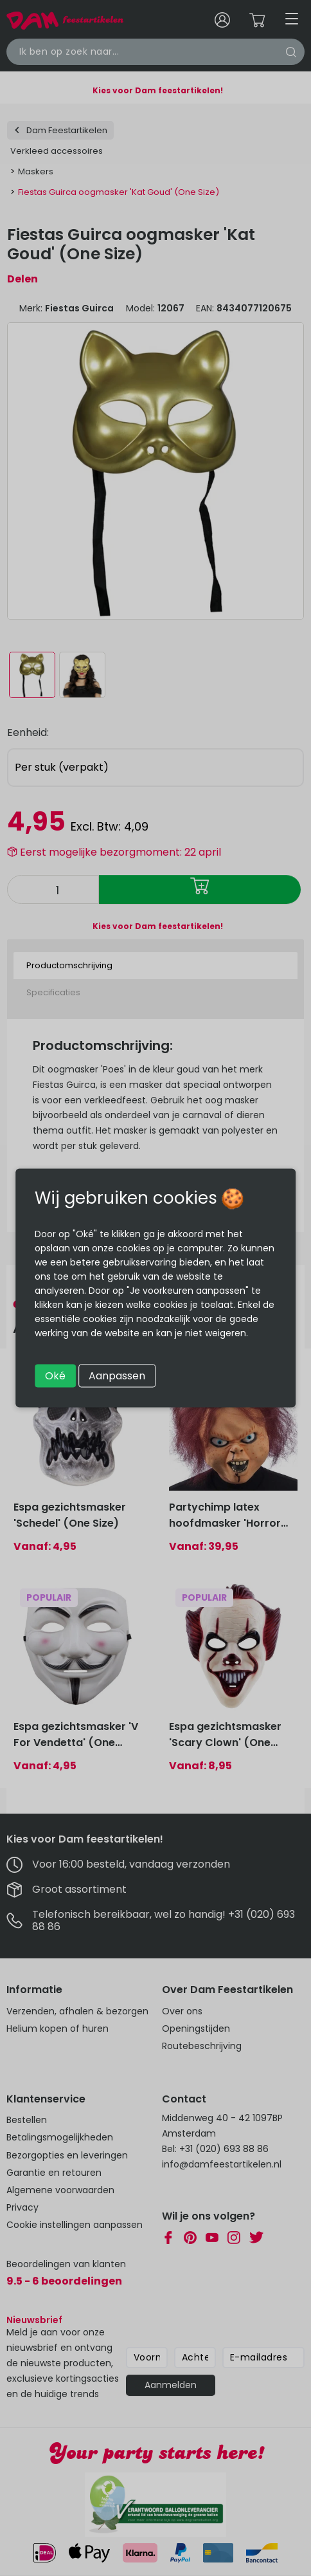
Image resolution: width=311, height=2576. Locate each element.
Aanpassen (117, 1375)
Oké (55, 1375)
